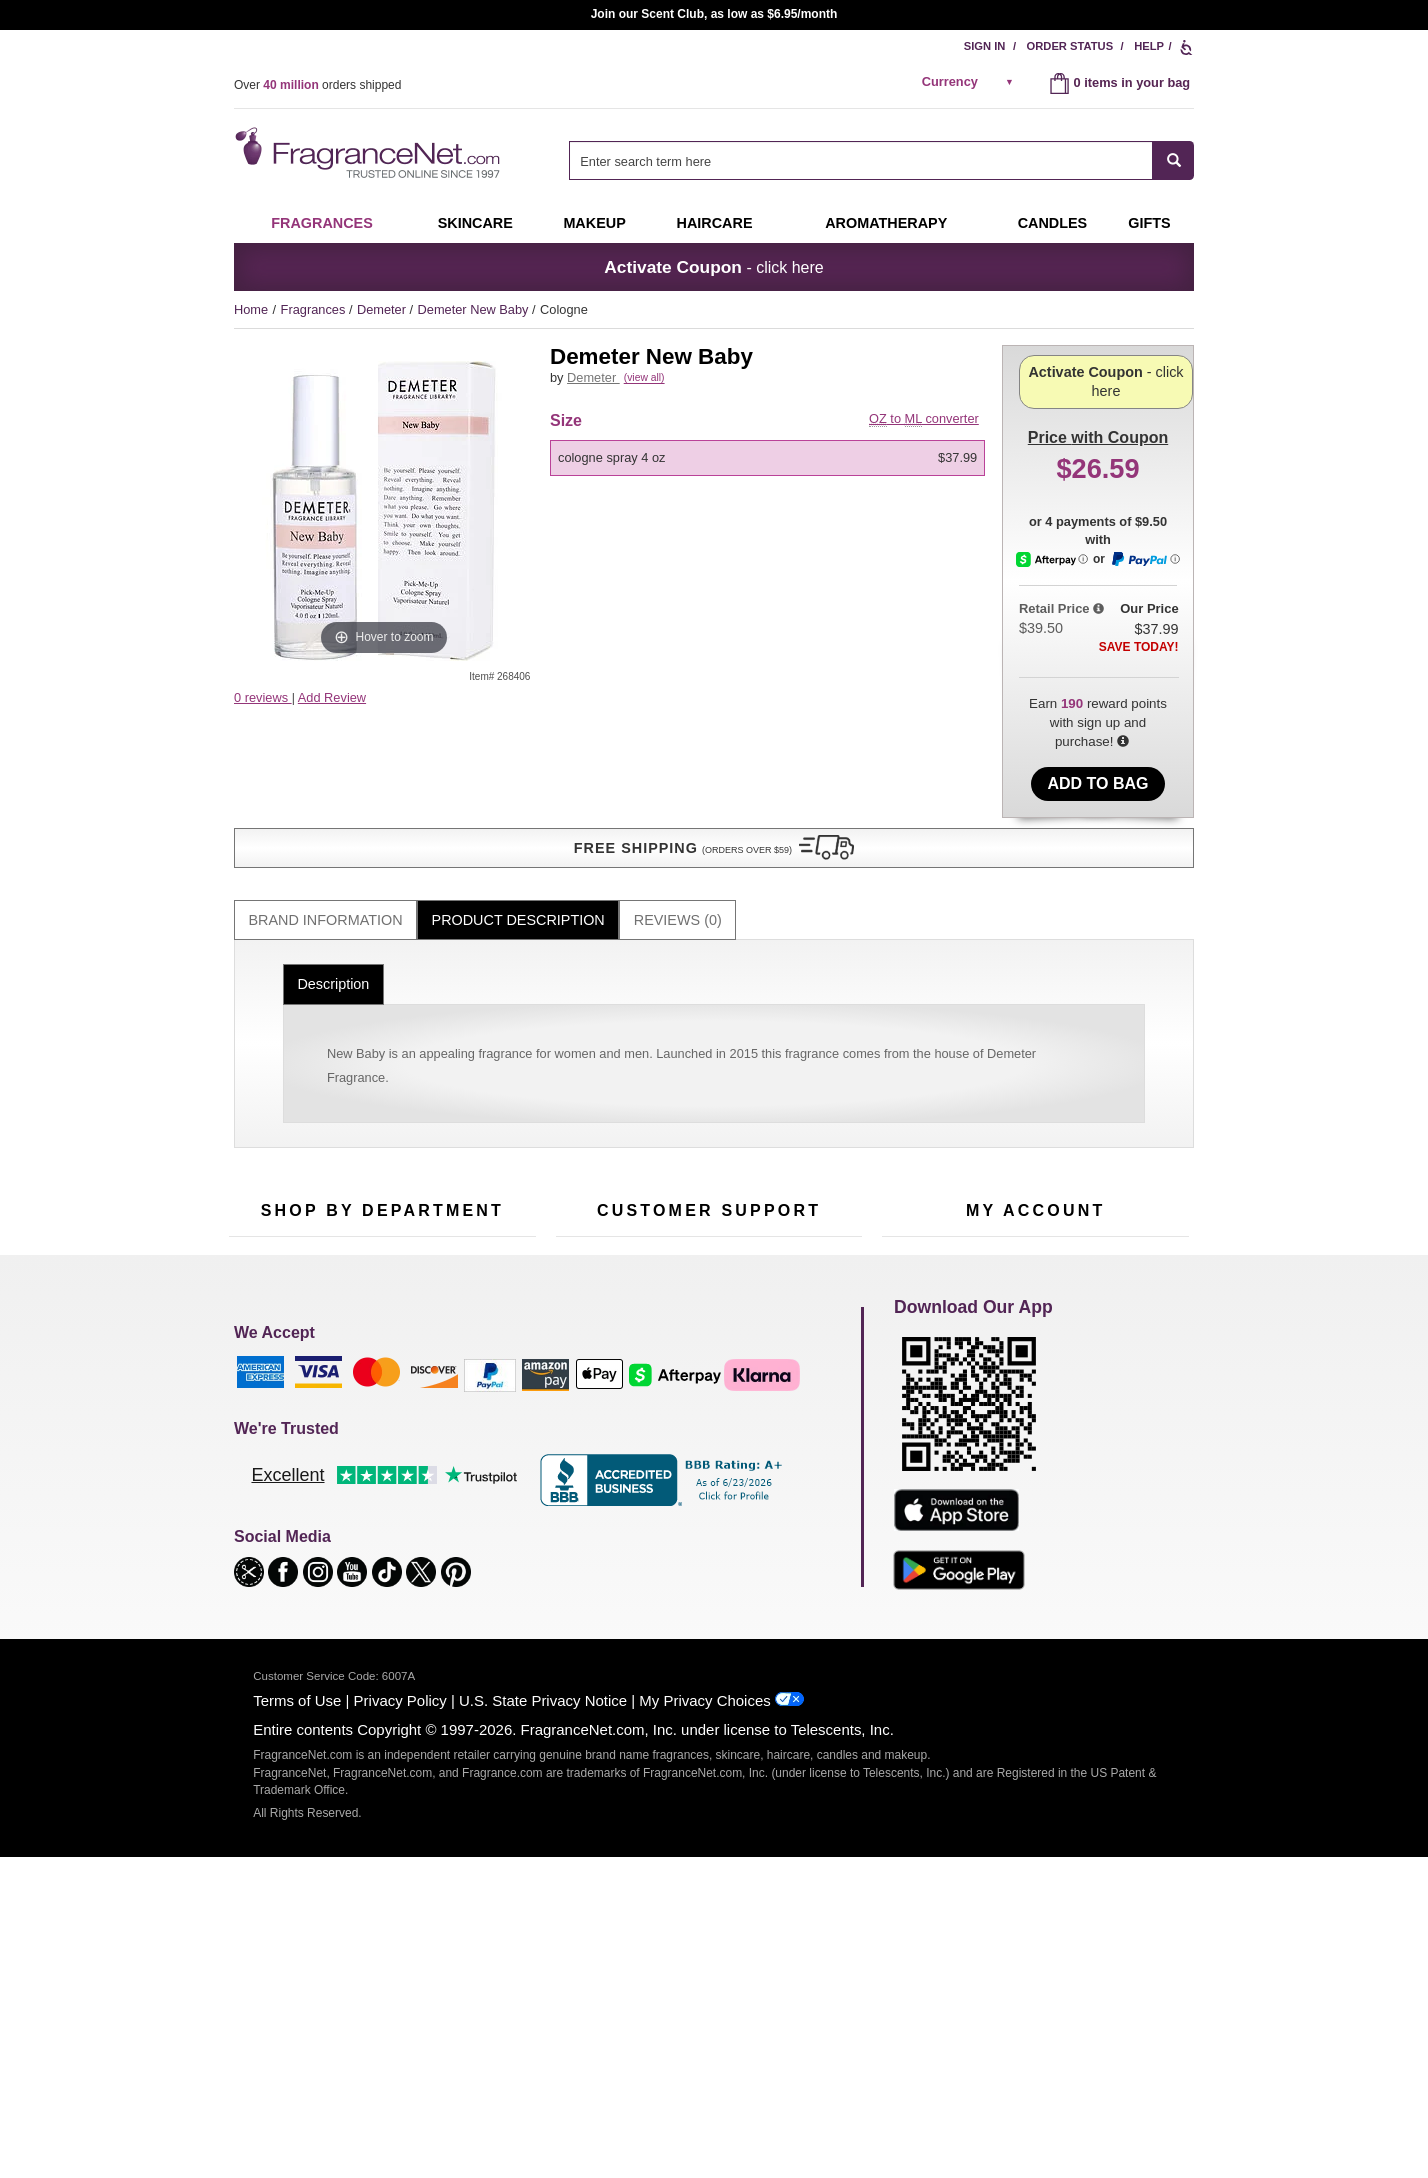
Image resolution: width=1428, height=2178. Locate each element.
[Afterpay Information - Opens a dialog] (1053, 631)
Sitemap (793, 1386)
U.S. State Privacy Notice (543, 2027)
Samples (364, 1368)
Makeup (594, 223)
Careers (793, 1467)
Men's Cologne (271, 1417)
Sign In (985, 46)
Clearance (368, 1492)
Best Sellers (373, 1461)
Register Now (920, 1368)
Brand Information (326, 842)
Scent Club (370, 1523)
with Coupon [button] (1098, 376)
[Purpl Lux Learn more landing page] (1035, 1428)
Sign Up (1071, 1205)
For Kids (467, 1337)
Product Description (518, 842)
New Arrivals (478, 1430)
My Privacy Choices (704, 2027)
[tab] (325, 842)
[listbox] (771, 481)
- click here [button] (713, 267)
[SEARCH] (1173, 160)
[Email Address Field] (464, 1203)
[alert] (971, 82)
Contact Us (587, 1368)
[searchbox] (861, 160)
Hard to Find (478, 1492)
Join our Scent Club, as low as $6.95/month (714, 14)
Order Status (1070, 46)
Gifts (1149, 223)
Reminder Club (1035, 1368)
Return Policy (704, 1337)
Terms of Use (297, 2027)
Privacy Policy (400, 2027)
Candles (466, 1399)
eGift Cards (588, 1430)
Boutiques (257, 1479)
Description (333, 907)
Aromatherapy (379, 1430)
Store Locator (704, 1498)
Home (251, 309)
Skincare (475, 223)
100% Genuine (708, 1467)
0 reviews (263, 697)
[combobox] (881, 160)
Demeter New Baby (475, 309)
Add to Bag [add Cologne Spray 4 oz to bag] (1097, 761)
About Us (582, 1399)
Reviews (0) (678, 842)
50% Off (362, 1337)
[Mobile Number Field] (821, 1203)
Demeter (383, 309)
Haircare (715, 223)
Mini (454, 1461)
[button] (384, 737)
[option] (767, 481)
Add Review (332, 697)
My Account (915, 1337)
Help (1149, 46)
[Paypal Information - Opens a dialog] (1145, 632)
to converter (924, 442)
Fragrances (322, 223)
